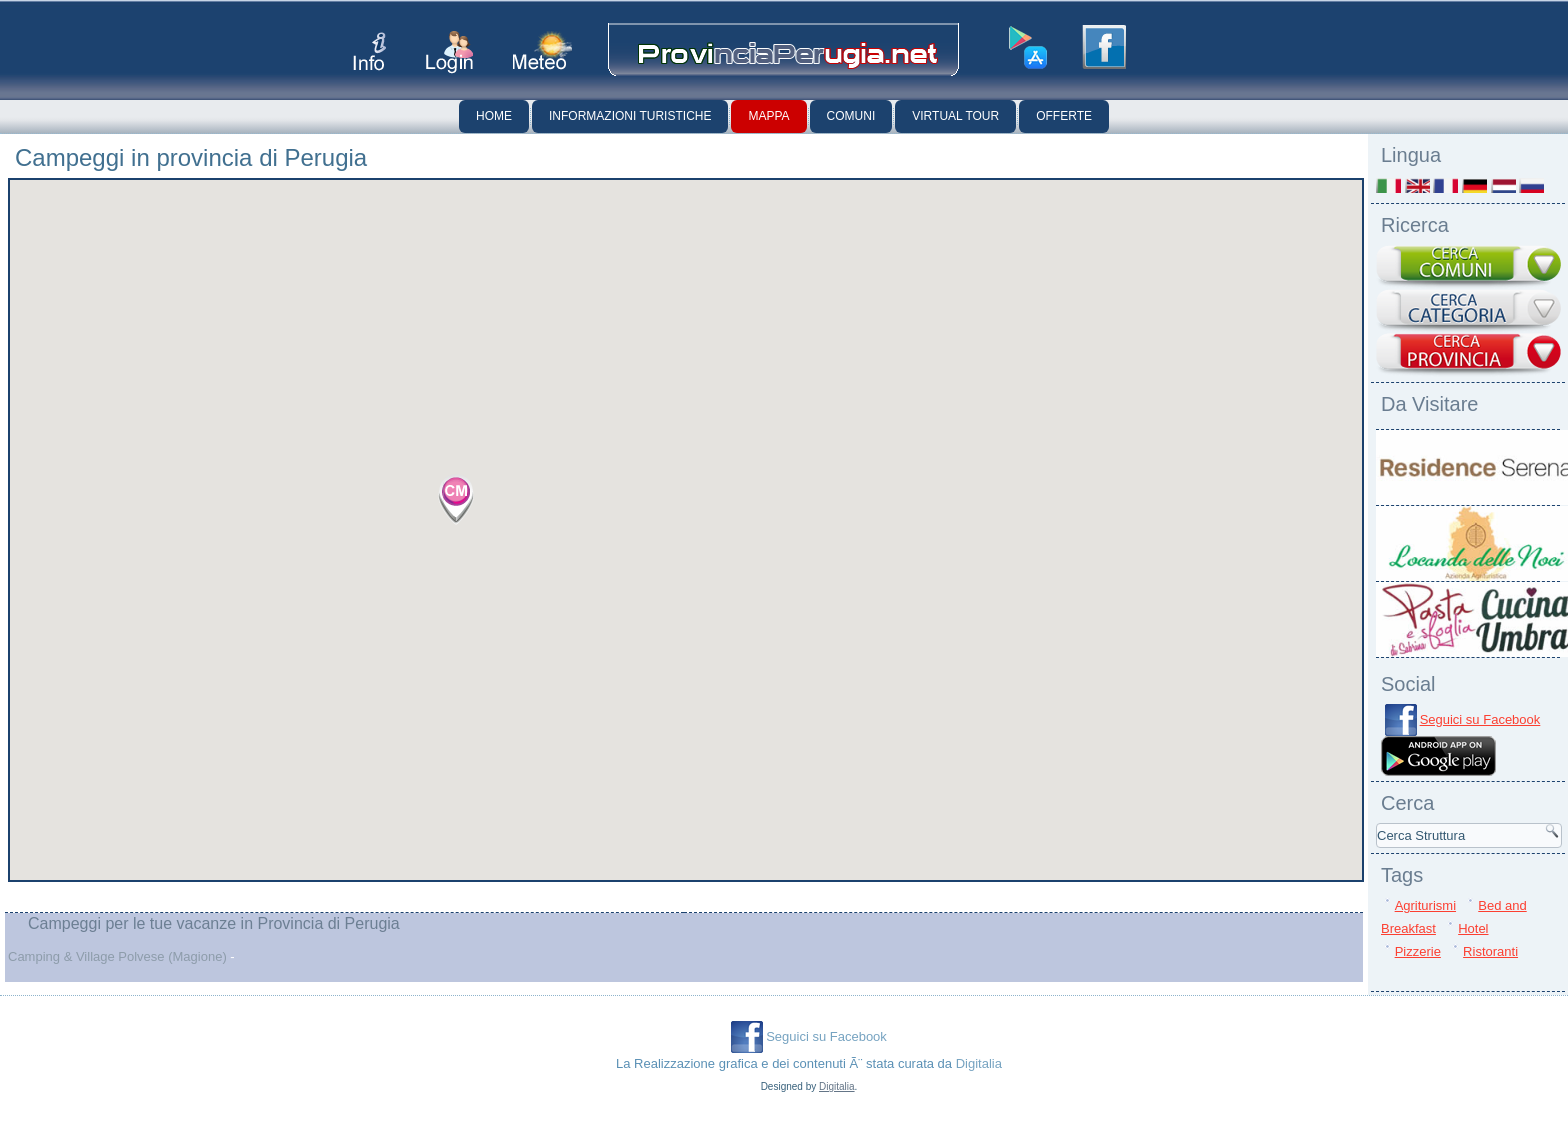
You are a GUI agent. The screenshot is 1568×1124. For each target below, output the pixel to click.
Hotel (1473, 928)
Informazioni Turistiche (630, 116)
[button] (456, 499)
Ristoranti (1490, 951)
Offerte (1064, 116)
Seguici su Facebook (1480, 719)
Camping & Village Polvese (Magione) (117, 956)
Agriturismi (1425, 905)
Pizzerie (1418, 951)
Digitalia (979, 1063)
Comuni (851, 116)
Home (494, 116)
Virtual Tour (955, 116)
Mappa (768, 116)
